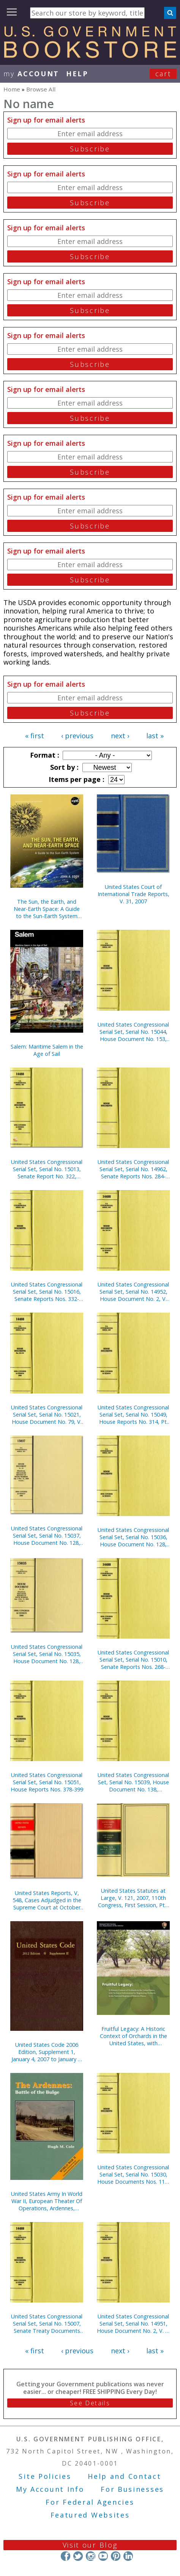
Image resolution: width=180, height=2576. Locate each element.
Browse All (40, 89)
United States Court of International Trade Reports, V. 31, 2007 (133, 894)
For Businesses (132, 2489)
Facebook (65, 2556)
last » (155, 735)
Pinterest (115, 2556)
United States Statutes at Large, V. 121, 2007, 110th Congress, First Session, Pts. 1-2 (133, 1898)
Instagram (90, 2556)
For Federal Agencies (90, 2502)
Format (43, 755)
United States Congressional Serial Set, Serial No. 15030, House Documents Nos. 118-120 (133, 2174)
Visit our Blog (90, 2544)
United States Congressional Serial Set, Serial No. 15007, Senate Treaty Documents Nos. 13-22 (46, 2323)
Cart (163, 73)
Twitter (78, 2556)
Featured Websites (90, 2514)
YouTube (103, 2556)
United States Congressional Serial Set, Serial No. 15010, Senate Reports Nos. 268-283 (133, 1659)
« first (34, 735)
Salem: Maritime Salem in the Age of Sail (47, 1050)
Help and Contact (124, 2476)
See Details (90, 2403)
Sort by (63, 767)
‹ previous (77, 735)
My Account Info (50, 2489)
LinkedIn (128, 2556)
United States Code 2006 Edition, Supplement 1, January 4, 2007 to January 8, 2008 (46, 2052)
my (31, 73)
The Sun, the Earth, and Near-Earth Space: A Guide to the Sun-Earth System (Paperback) (47, 909)
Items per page (76, 779)
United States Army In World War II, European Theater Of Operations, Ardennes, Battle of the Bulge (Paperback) (46, 2201)
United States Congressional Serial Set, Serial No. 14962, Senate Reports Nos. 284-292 (133, 1169)
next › (120, 735)
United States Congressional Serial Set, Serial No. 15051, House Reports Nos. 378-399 (47, 1782)
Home (11, 89)
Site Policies (45, 2476)
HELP (77, 73)
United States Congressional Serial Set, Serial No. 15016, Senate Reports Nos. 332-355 (46, 1291)
